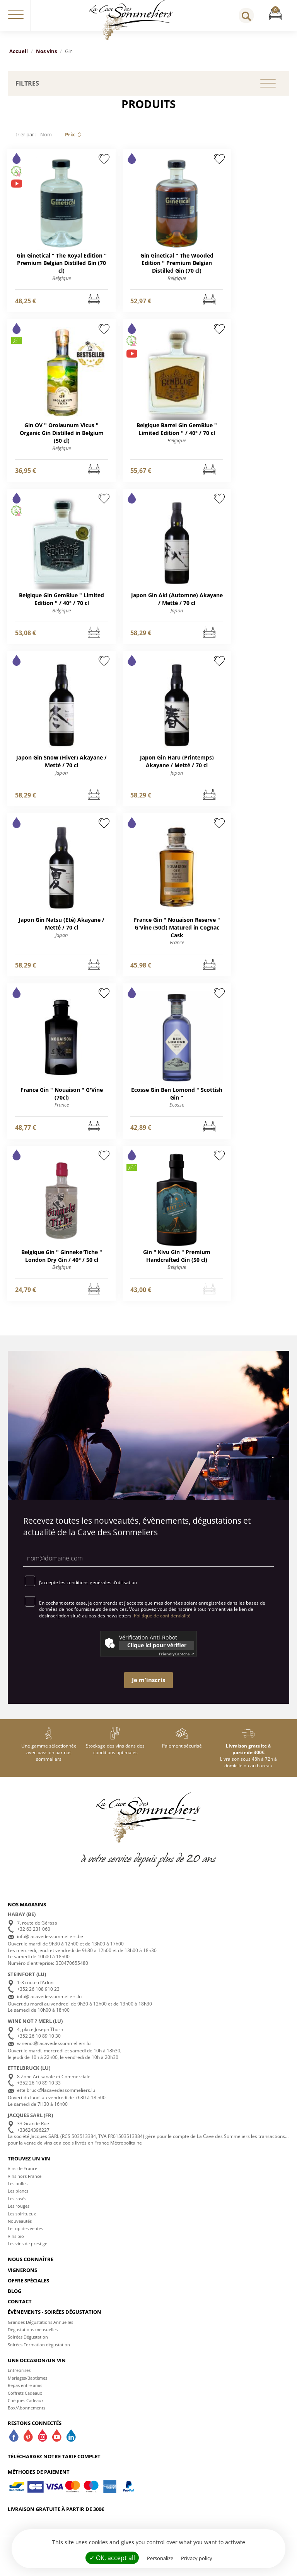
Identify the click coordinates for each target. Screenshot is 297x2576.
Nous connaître (30, 2268)
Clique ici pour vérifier (156, 1653)
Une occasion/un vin (37, 2369)
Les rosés (17, 2207)
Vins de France (22, 2177)
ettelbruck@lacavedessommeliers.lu (56, 2099)
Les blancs (18, 2200)
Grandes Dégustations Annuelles (40, 2331)
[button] (15, 15)
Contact (20, 2310)
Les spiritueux (22, 2222)
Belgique (61, 279)
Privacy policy (196, 2558)
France (177, 948)
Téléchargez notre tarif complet (54, 2464)
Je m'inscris (148, 1688)
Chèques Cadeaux (26, 2409)
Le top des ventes (25, 2237)
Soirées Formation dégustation (39, 2353)
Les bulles (17, 2192)
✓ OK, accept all (112, 2558)
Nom (46, 134)
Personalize (160, 2558)
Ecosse (176, 1112)
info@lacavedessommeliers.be (50, 1945)
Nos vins (46, 51)
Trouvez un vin (29, 2167)
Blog (14, 2299)
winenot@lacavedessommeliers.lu (53, 2052)
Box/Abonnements (26, 2417)
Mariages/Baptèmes (27, 2386)
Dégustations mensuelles (33, 2338)
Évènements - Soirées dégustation (54, 2320)
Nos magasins (27, 1913)
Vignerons (22, 2278)
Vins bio (16, 2245)
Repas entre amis (25, 2394)
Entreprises (19, 2379)
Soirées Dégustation (28, 2346)
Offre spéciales (28, 2289)
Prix (70, 134)
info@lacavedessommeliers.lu (49, 2005)
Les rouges (18, 2215)
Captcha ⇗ (176, 1662)
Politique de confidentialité (162, 1624)
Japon (177, 614)
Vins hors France (24, 2185)
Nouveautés (20, 2230)
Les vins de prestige (27, 2252)
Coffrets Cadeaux (25, 2401)
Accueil (18, 51)
